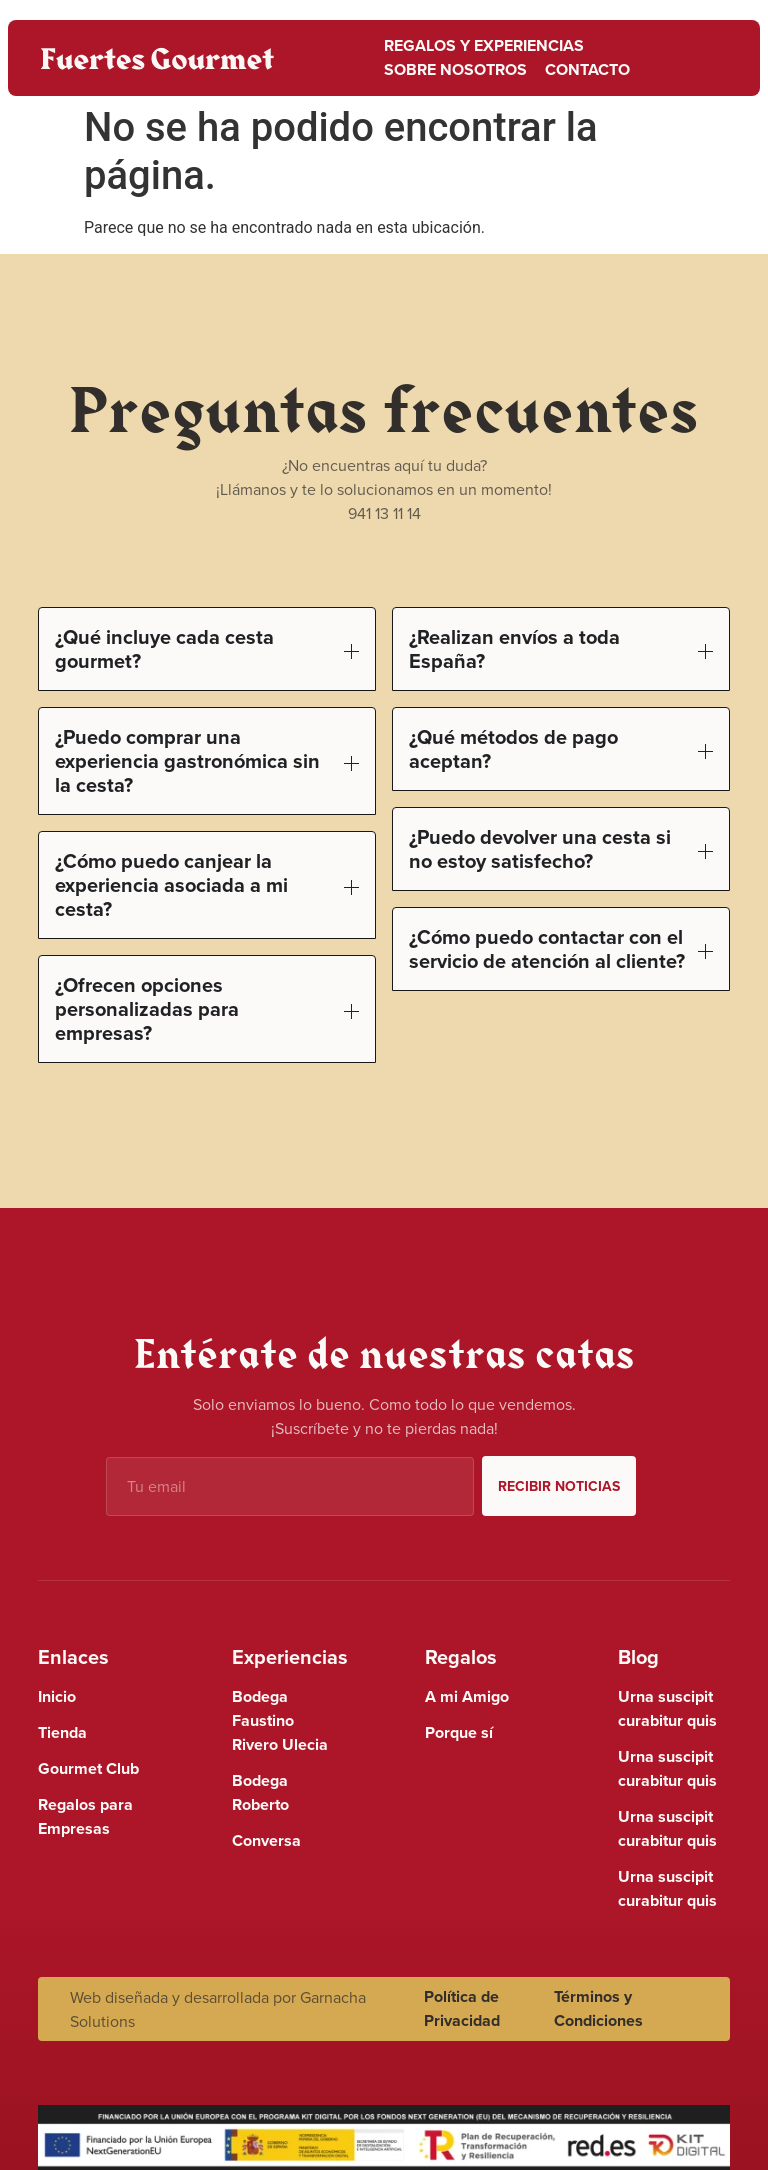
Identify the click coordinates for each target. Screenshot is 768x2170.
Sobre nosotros (455, 69)
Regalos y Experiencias (484, 45)
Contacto (587, 69)
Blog (638, 1656)
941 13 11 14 (384, 513)
